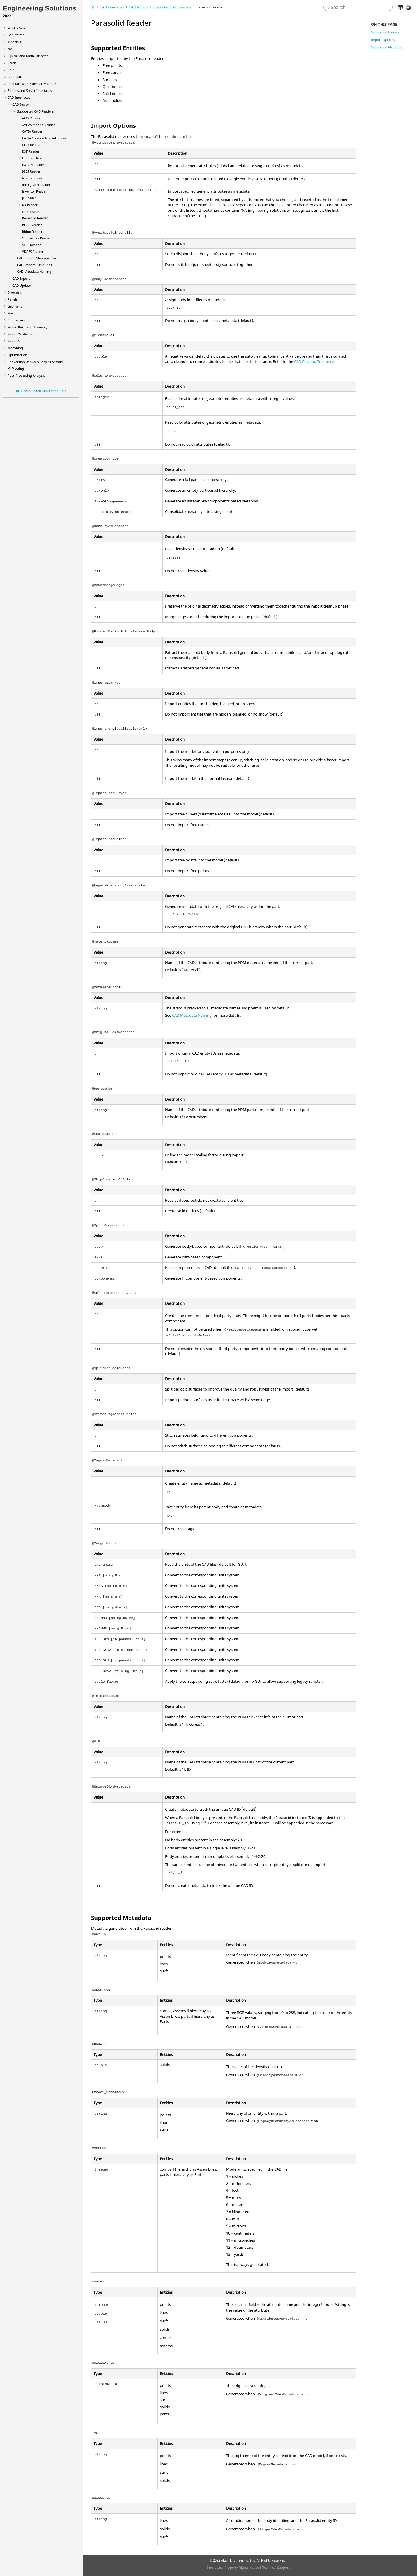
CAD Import (21, 104)
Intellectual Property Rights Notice (233, 2567)
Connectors (16, 320)
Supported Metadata (386, 47)
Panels (12, 299)
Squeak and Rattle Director (28, 56)
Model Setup (17, 341)
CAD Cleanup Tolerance (314, 361)
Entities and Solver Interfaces (30, 90)
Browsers (15, 292)
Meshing (14, 313)
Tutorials (14, 42)
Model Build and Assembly (27, 327)
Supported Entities (385, 32)
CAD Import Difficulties (34, 265)
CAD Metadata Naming (34, 271)
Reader (31, 118)
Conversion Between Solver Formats (35, 362)
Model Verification (21, 334)
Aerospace (15, 76)
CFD (11, 69)
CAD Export (21, 278)
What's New (16, 28)
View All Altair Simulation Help (43, 391)
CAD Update (21, 285)
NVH (11, 49)
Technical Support (276, 2567)
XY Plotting (16, 368)
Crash (12, 63)
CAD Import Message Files (36, 258)
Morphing (15, 348)
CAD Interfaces (19, 97)
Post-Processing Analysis (26, 375)
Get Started (16, 35)
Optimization (17, 355)
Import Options (383, 39)
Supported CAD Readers (35, 111)
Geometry (15, 306)
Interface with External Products (32, 83)
